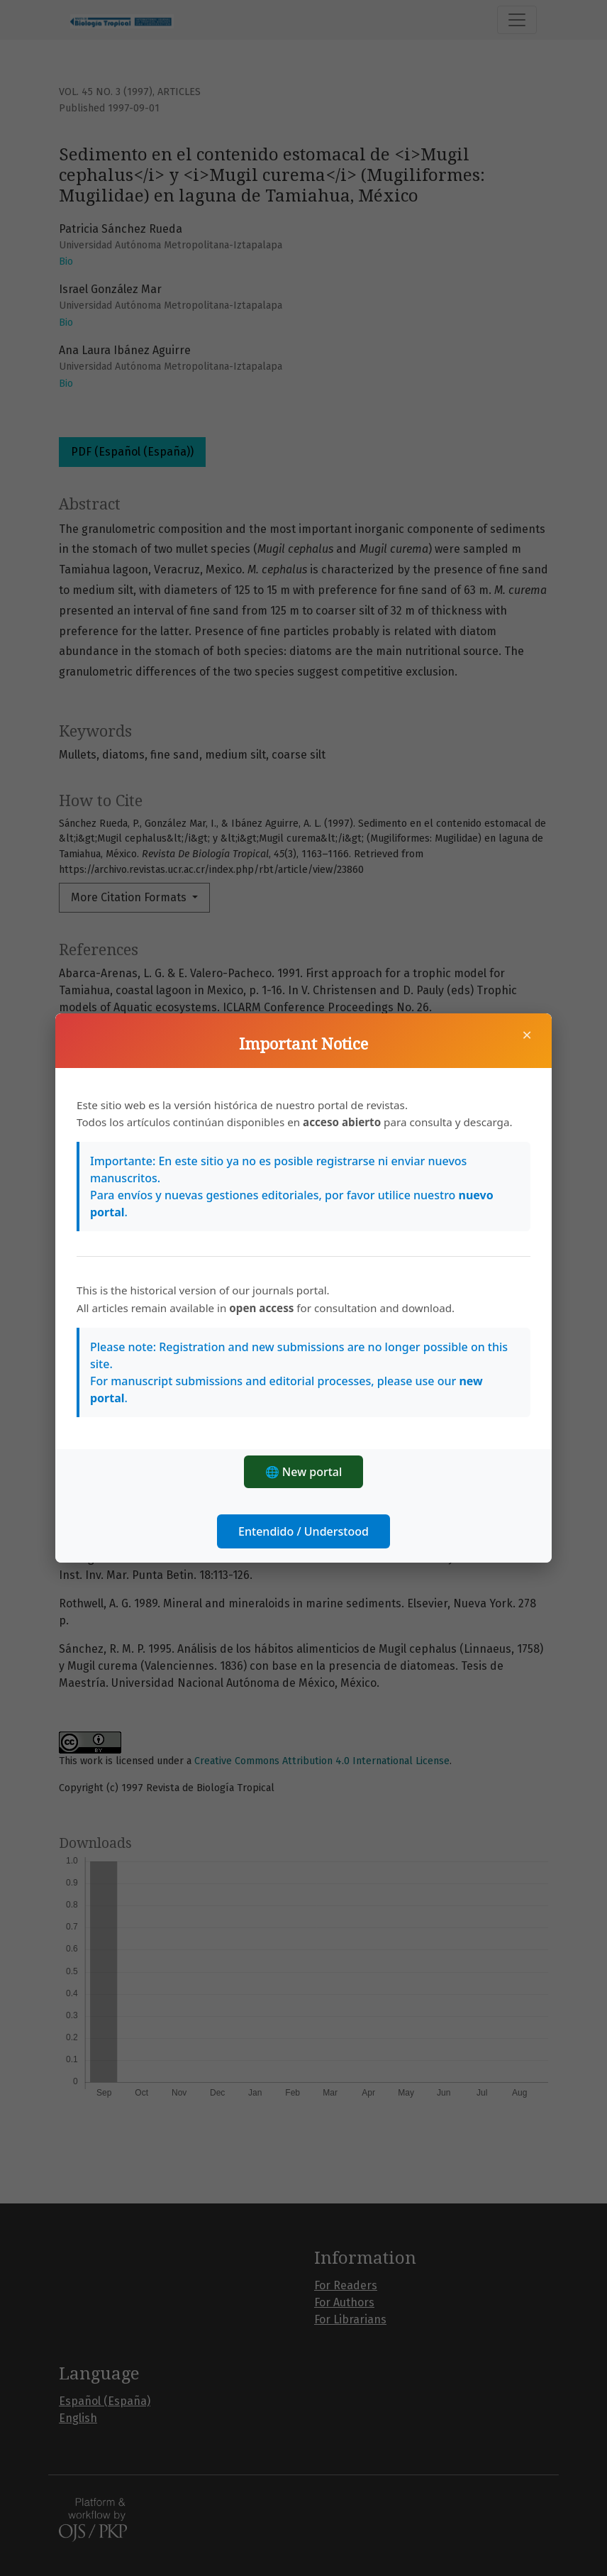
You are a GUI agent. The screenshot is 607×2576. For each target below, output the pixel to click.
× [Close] (527, 1034)
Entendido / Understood (303, 1531)
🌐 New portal (304, 1472)
